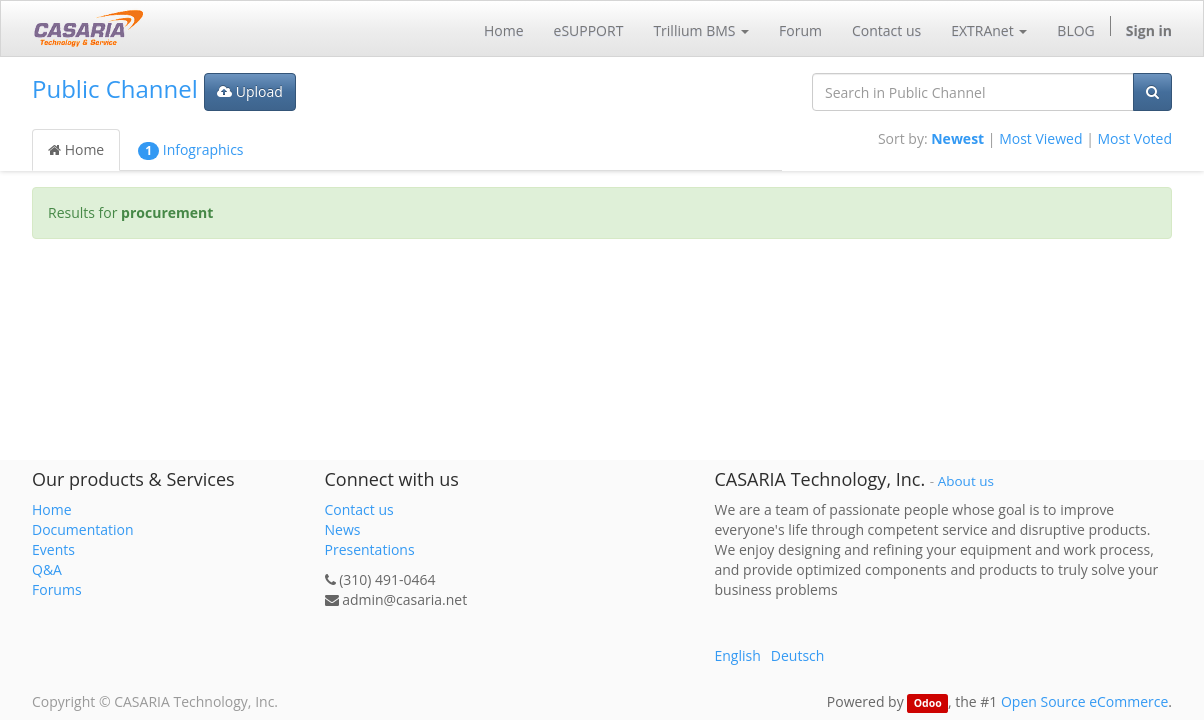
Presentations (370, 549)
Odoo (928, 703)
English (738, 655)
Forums (57, 589)
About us (966, 481)
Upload (250, 91)
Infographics (190, 150)
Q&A (47, 569)
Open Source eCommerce (1084, 701)
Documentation (83, 529)
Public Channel (115, 88)
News (343, 529)
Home (76, 149)
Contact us (359, 509)
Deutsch (798, 655)
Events (53, 549)
